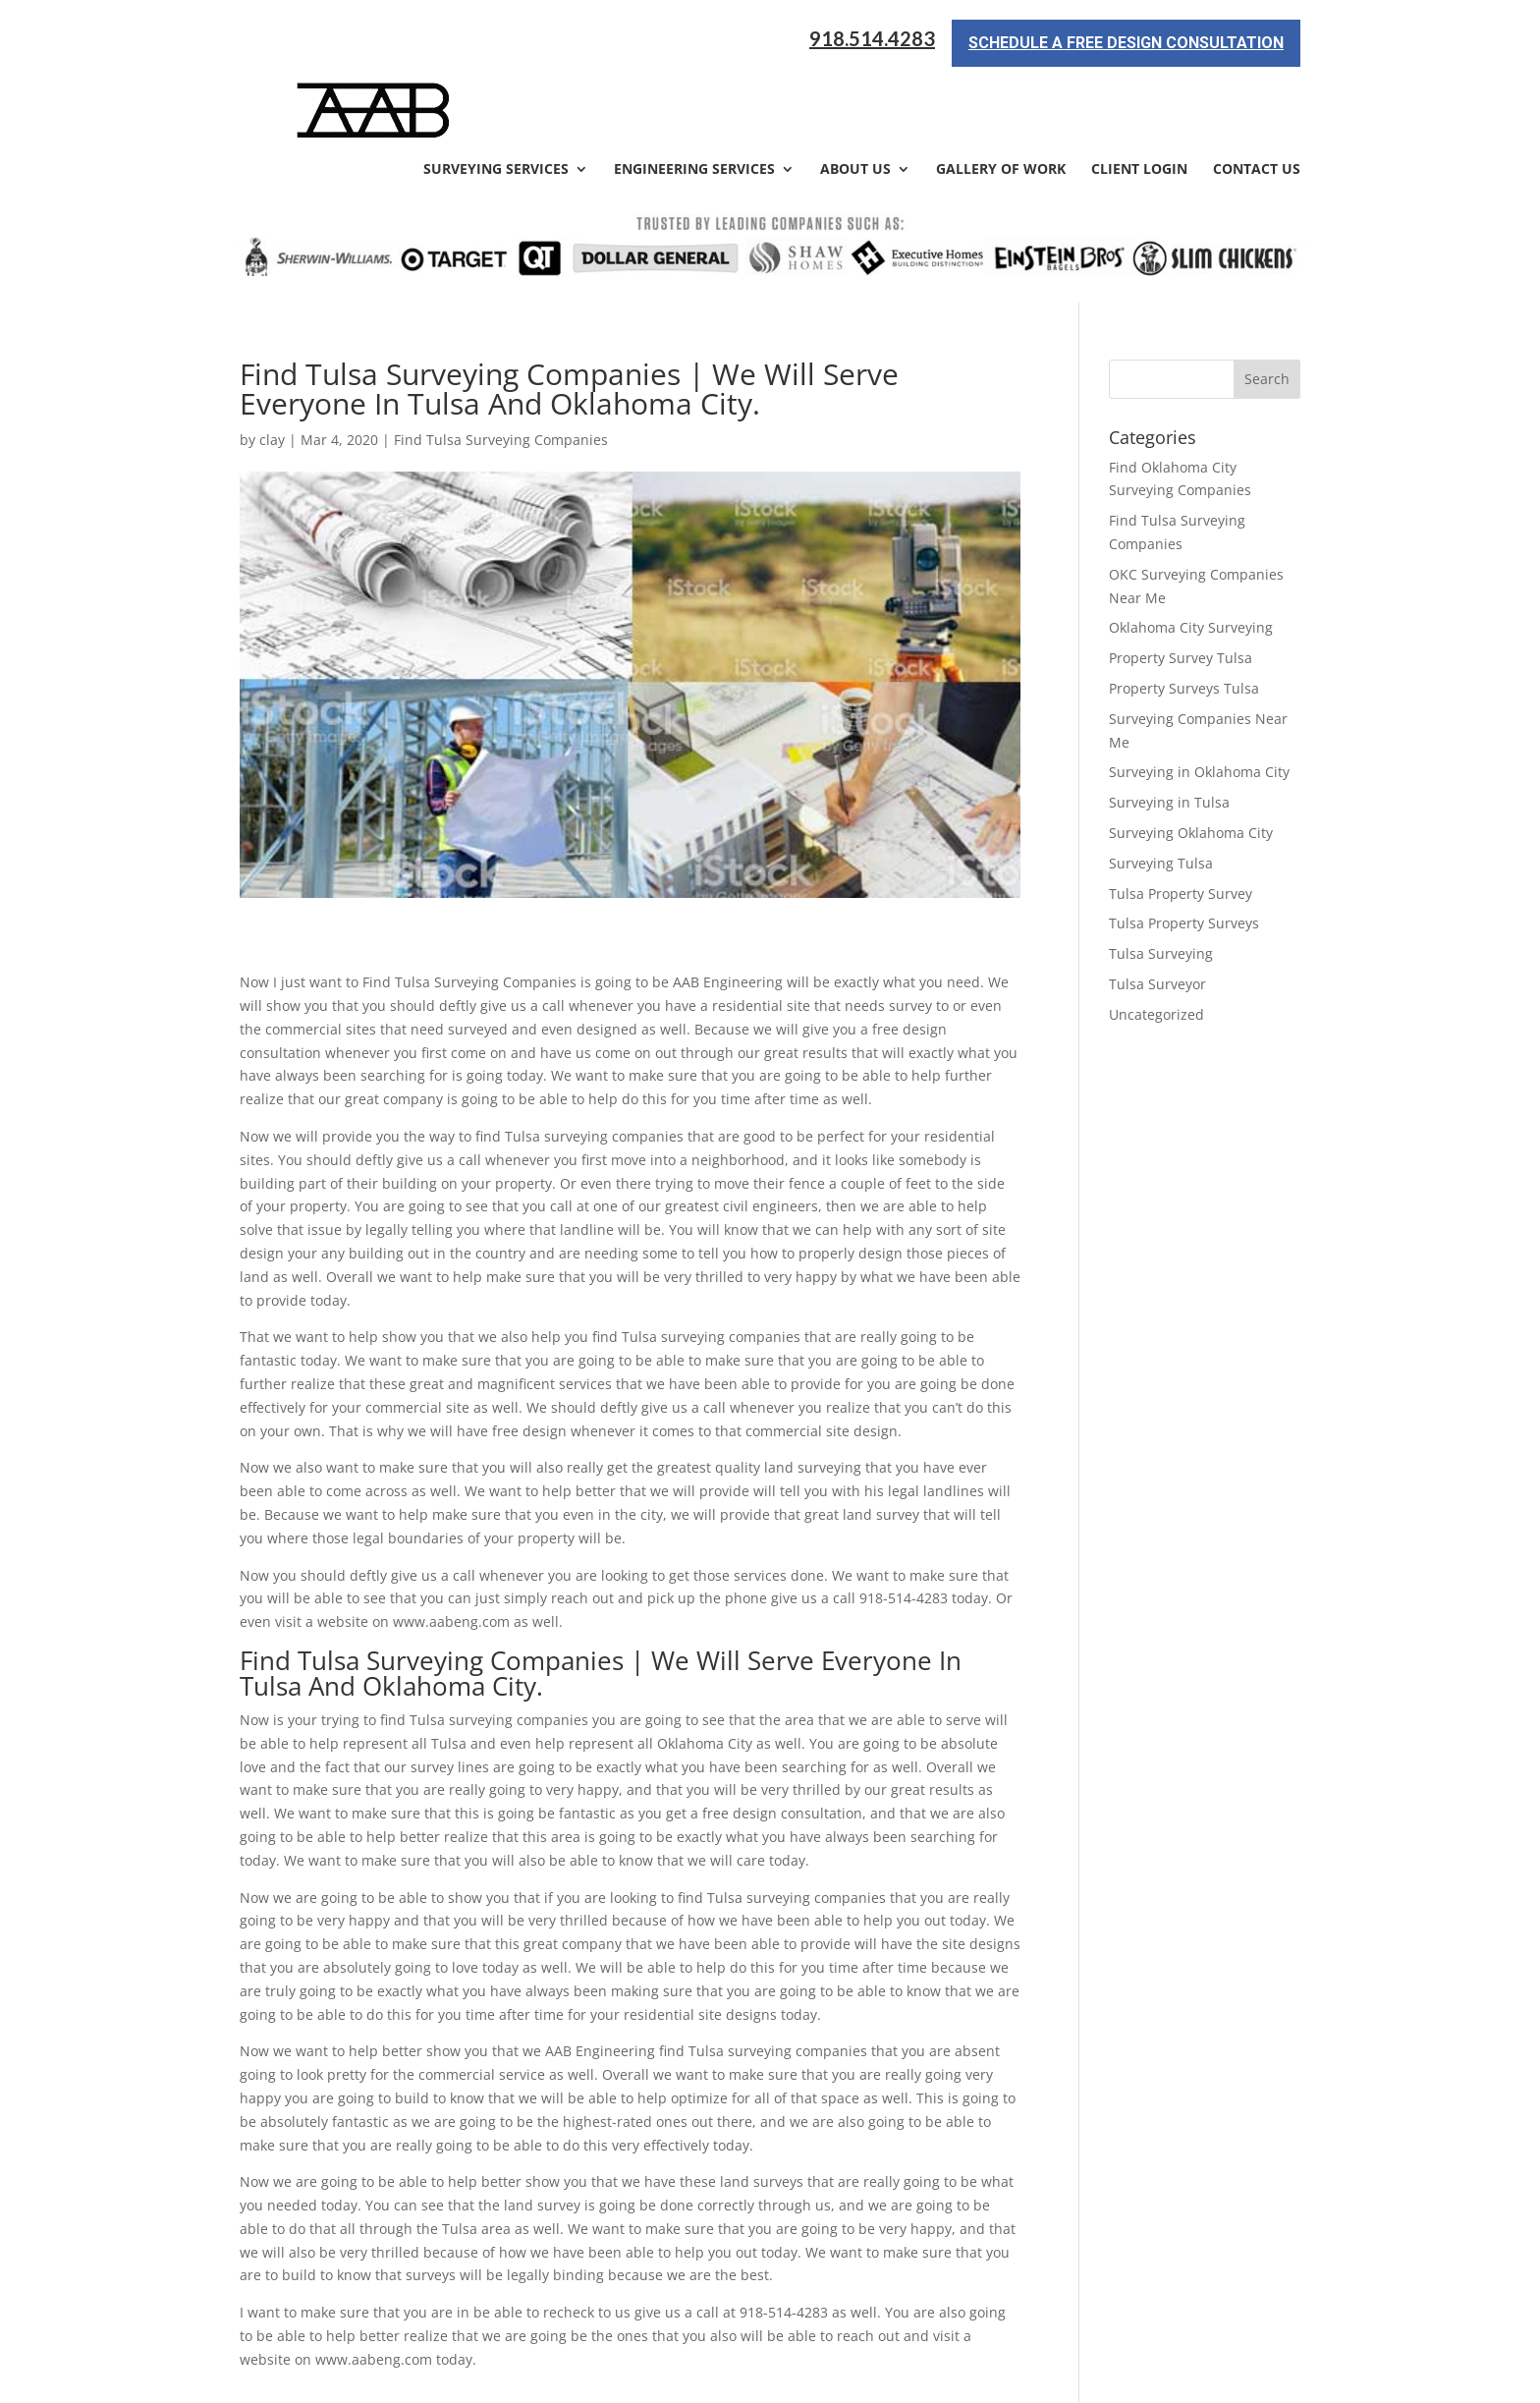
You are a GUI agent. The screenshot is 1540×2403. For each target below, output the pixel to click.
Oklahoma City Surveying (1191, 557)
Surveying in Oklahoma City (1199, 702)
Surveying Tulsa (1161, 792)
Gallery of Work (1001, 100)
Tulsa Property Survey (1180, 822)
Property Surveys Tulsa (1184, 617)
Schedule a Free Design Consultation (1126, 42)
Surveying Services (496, 100)
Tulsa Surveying (1161, 882)
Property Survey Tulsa (1180, 587)
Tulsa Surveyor (1157, 913)
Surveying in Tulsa (1169, 731)
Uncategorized (1156, 943)
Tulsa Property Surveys (1184, 853)
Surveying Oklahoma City (1191, 762)
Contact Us (1256, 100)
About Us (855, 100)
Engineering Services (694, 100)
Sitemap (577, 2376)
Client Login (1139, 100)
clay (272, 369)
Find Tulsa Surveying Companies (501, 369)
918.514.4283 (872, 39)
